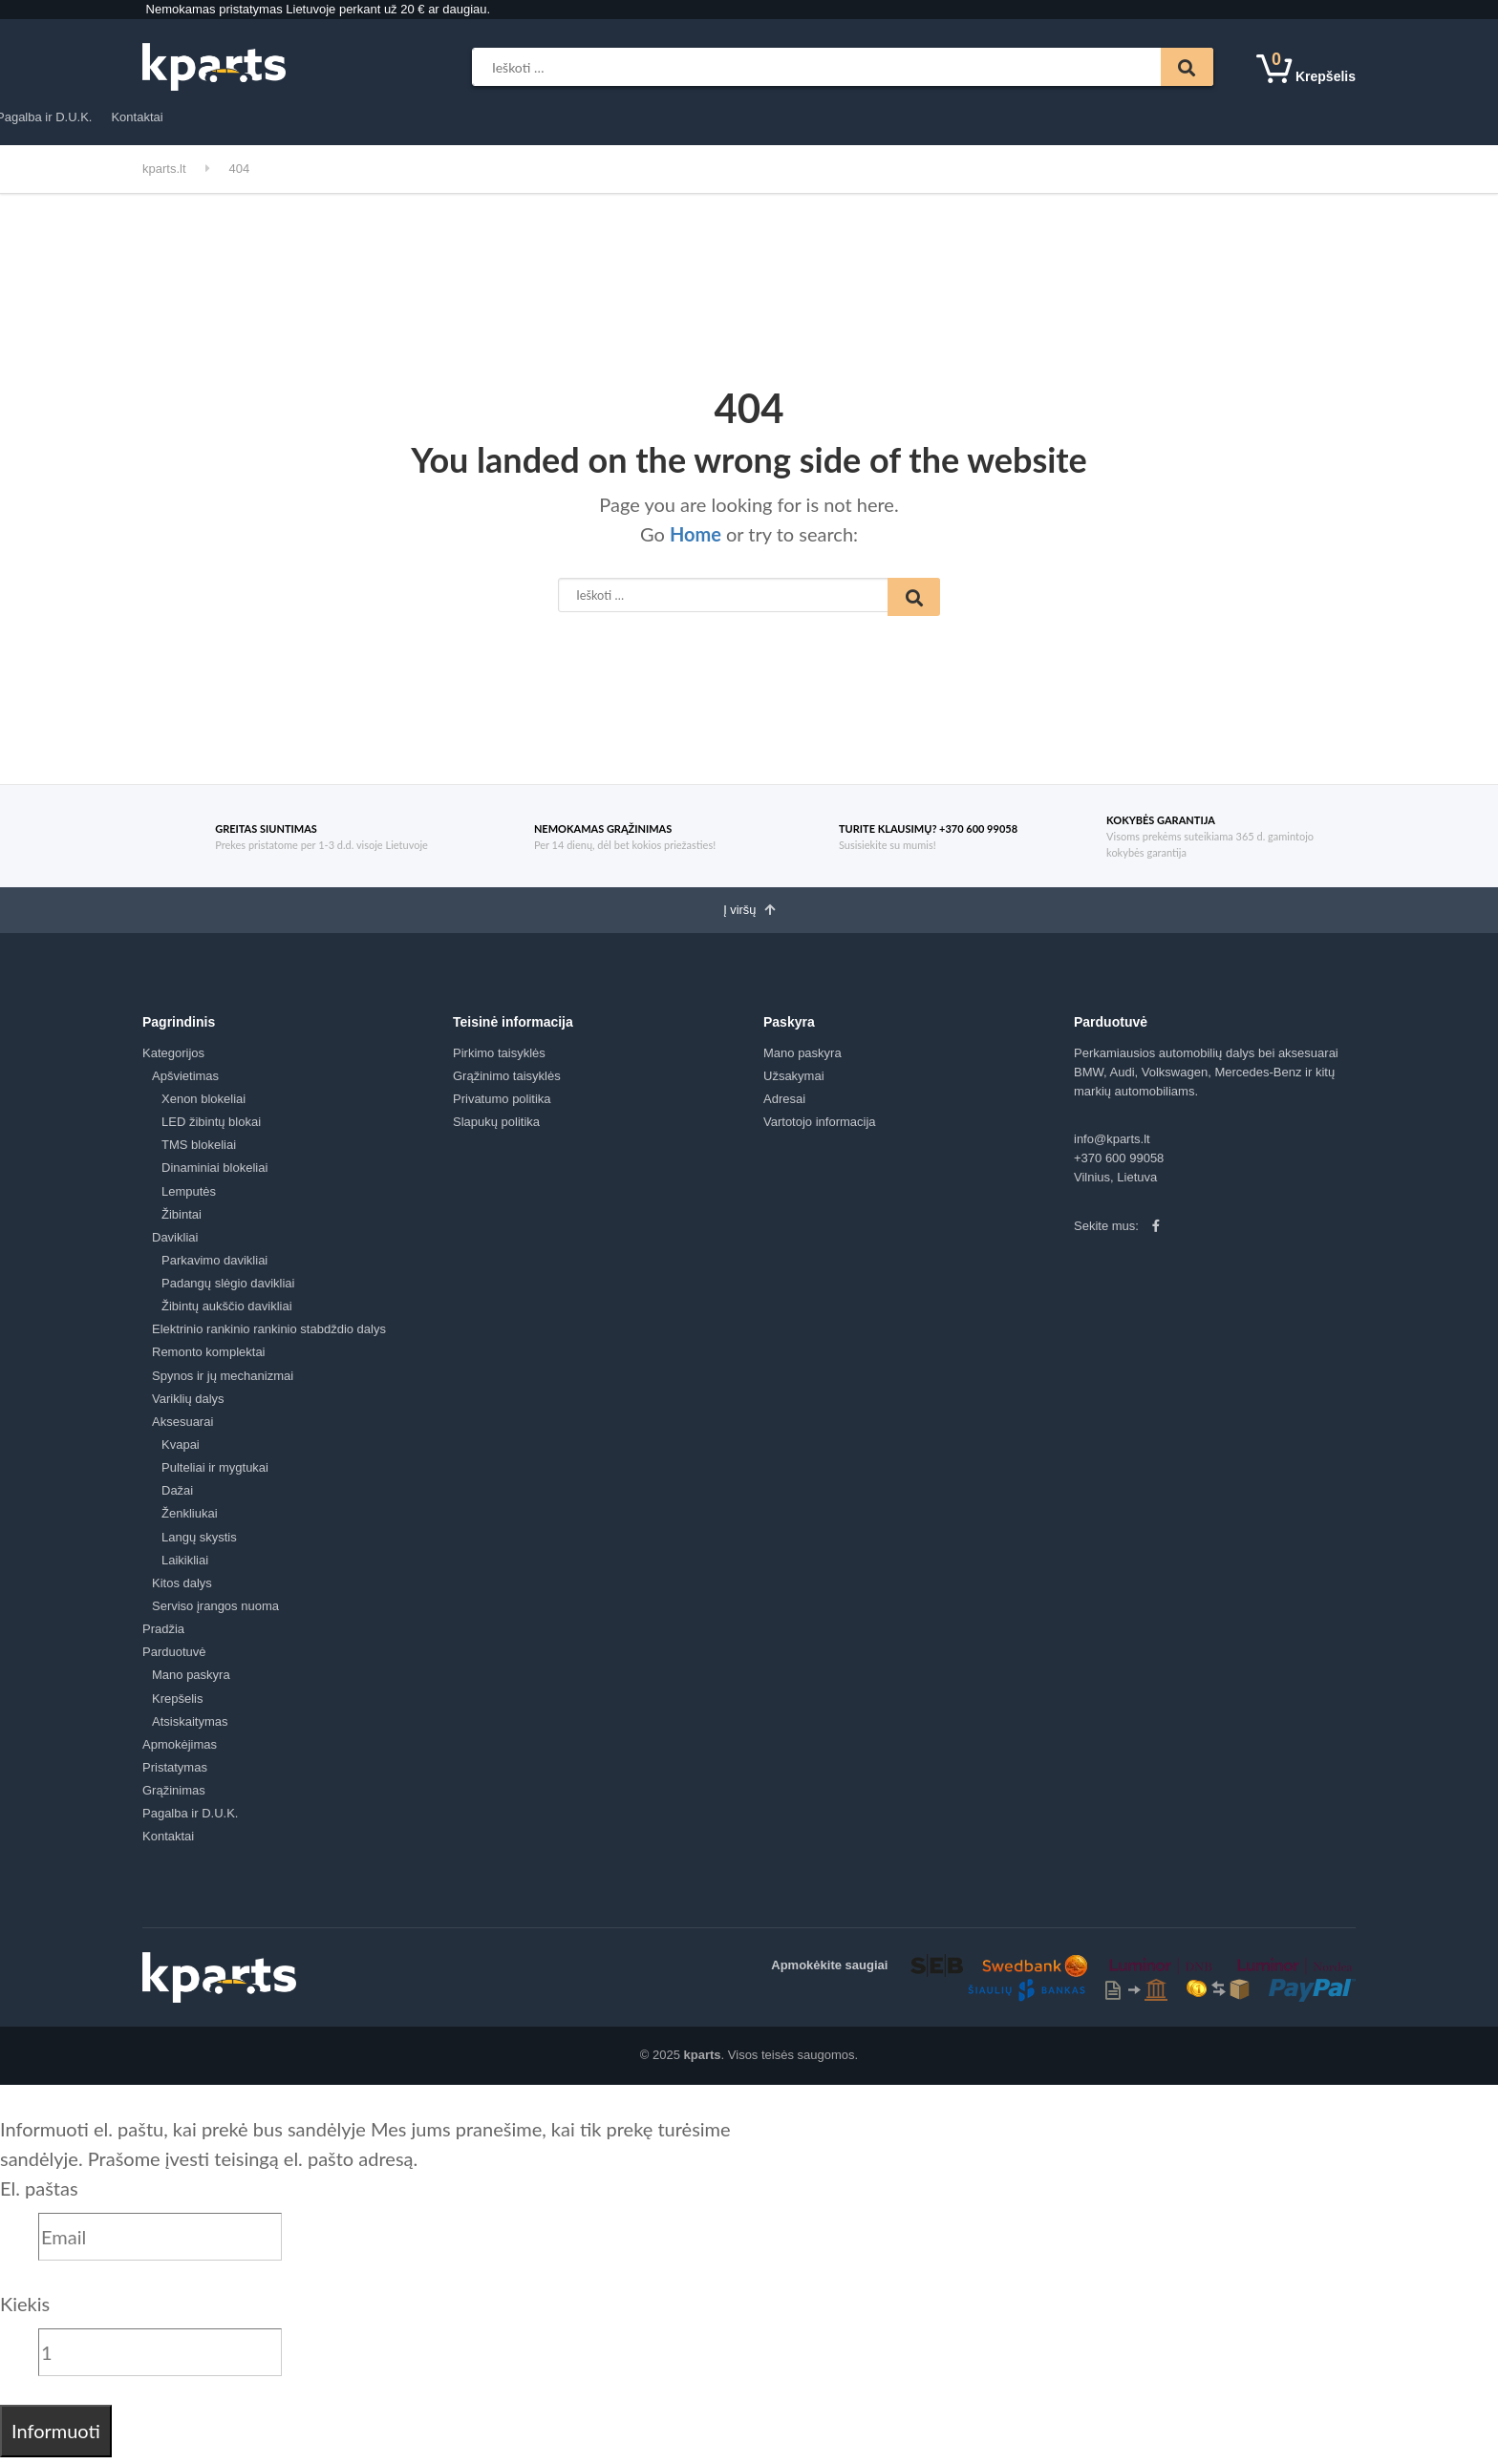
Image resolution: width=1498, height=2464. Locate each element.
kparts (702, 2062)
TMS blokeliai (198, 1152)
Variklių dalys (188, 1406)
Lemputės (188, 1198)
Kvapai (180, 1452)
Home (695, 533)
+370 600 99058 (1119, 1165)
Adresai (784, 1106)
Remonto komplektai (209, 1359)
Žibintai (181, 1221)
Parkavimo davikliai (214, 1268)
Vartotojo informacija (819, 1129)
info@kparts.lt (1112, 1146)
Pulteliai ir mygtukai (214, 1475)
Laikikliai (184, 1568)
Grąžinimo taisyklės (507, 1083)
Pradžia (356, 117)
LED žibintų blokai (211, 1129)
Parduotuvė (428, 117)
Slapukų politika (496, 1129)
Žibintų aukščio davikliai (226, 1313)
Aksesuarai (182, 1429)
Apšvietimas (185, 1083)
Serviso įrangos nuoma (215, 1613)
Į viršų (749, 915)
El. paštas (39, 2194)
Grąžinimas (701, 117)
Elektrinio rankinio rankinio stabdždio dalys (269, 1336)
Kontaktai (893, 117)
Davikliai (175, 1245)
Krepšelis (177, 1705)
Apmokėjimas (529, 117)
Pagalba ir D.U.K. (799, 117)
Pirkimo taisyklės (499, 1059)
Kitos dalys (182, 1590)
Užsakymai (793, 1083)
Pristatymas (619, 117)
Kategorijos (193, 118)
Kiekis (25, 2310)
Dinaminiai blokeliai (214, 1175)
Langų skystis (199, 1544)
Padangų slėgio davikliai (227, 1291)
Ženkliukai (189, 1521)
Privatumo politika (502, 1106)
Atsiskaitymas (189, 1729)
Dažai (177, 1498)
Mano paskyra (191, 1682)
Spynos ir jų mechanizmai (222, 1382)
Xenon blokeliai (203, 1106)
